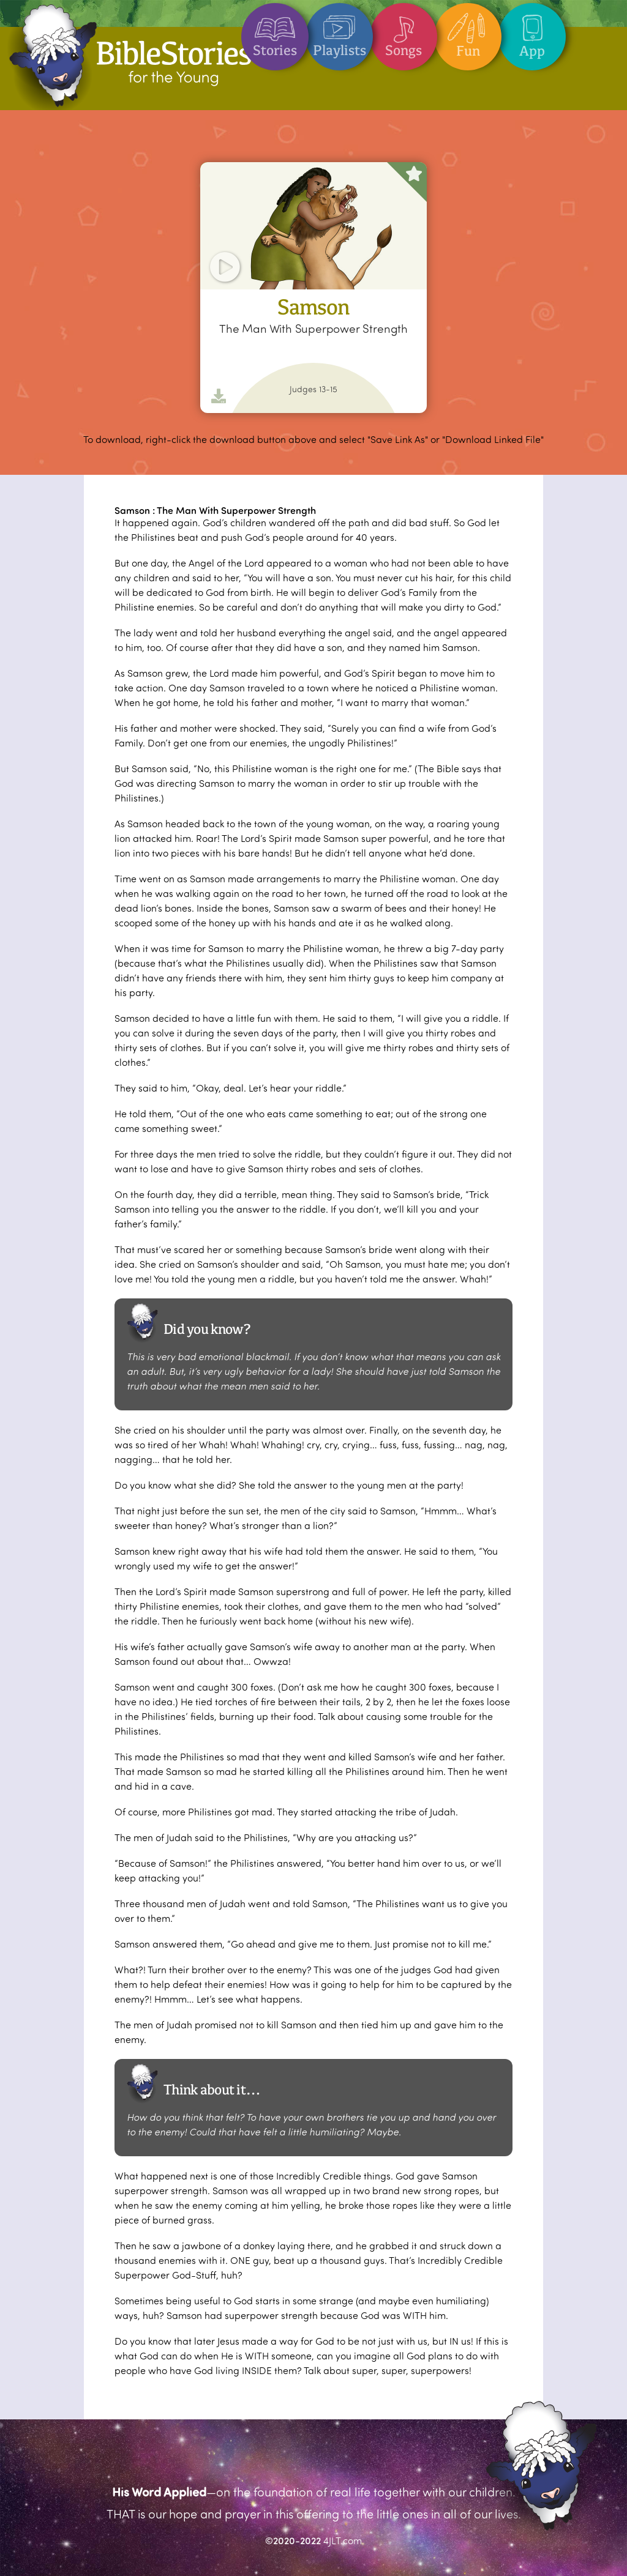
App (532, 31)
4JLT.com (342, 2540)
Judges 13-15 (313, 389)
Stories (275, 31)
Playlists (339, 31)
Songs (403, 31)
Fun (468, 31)
